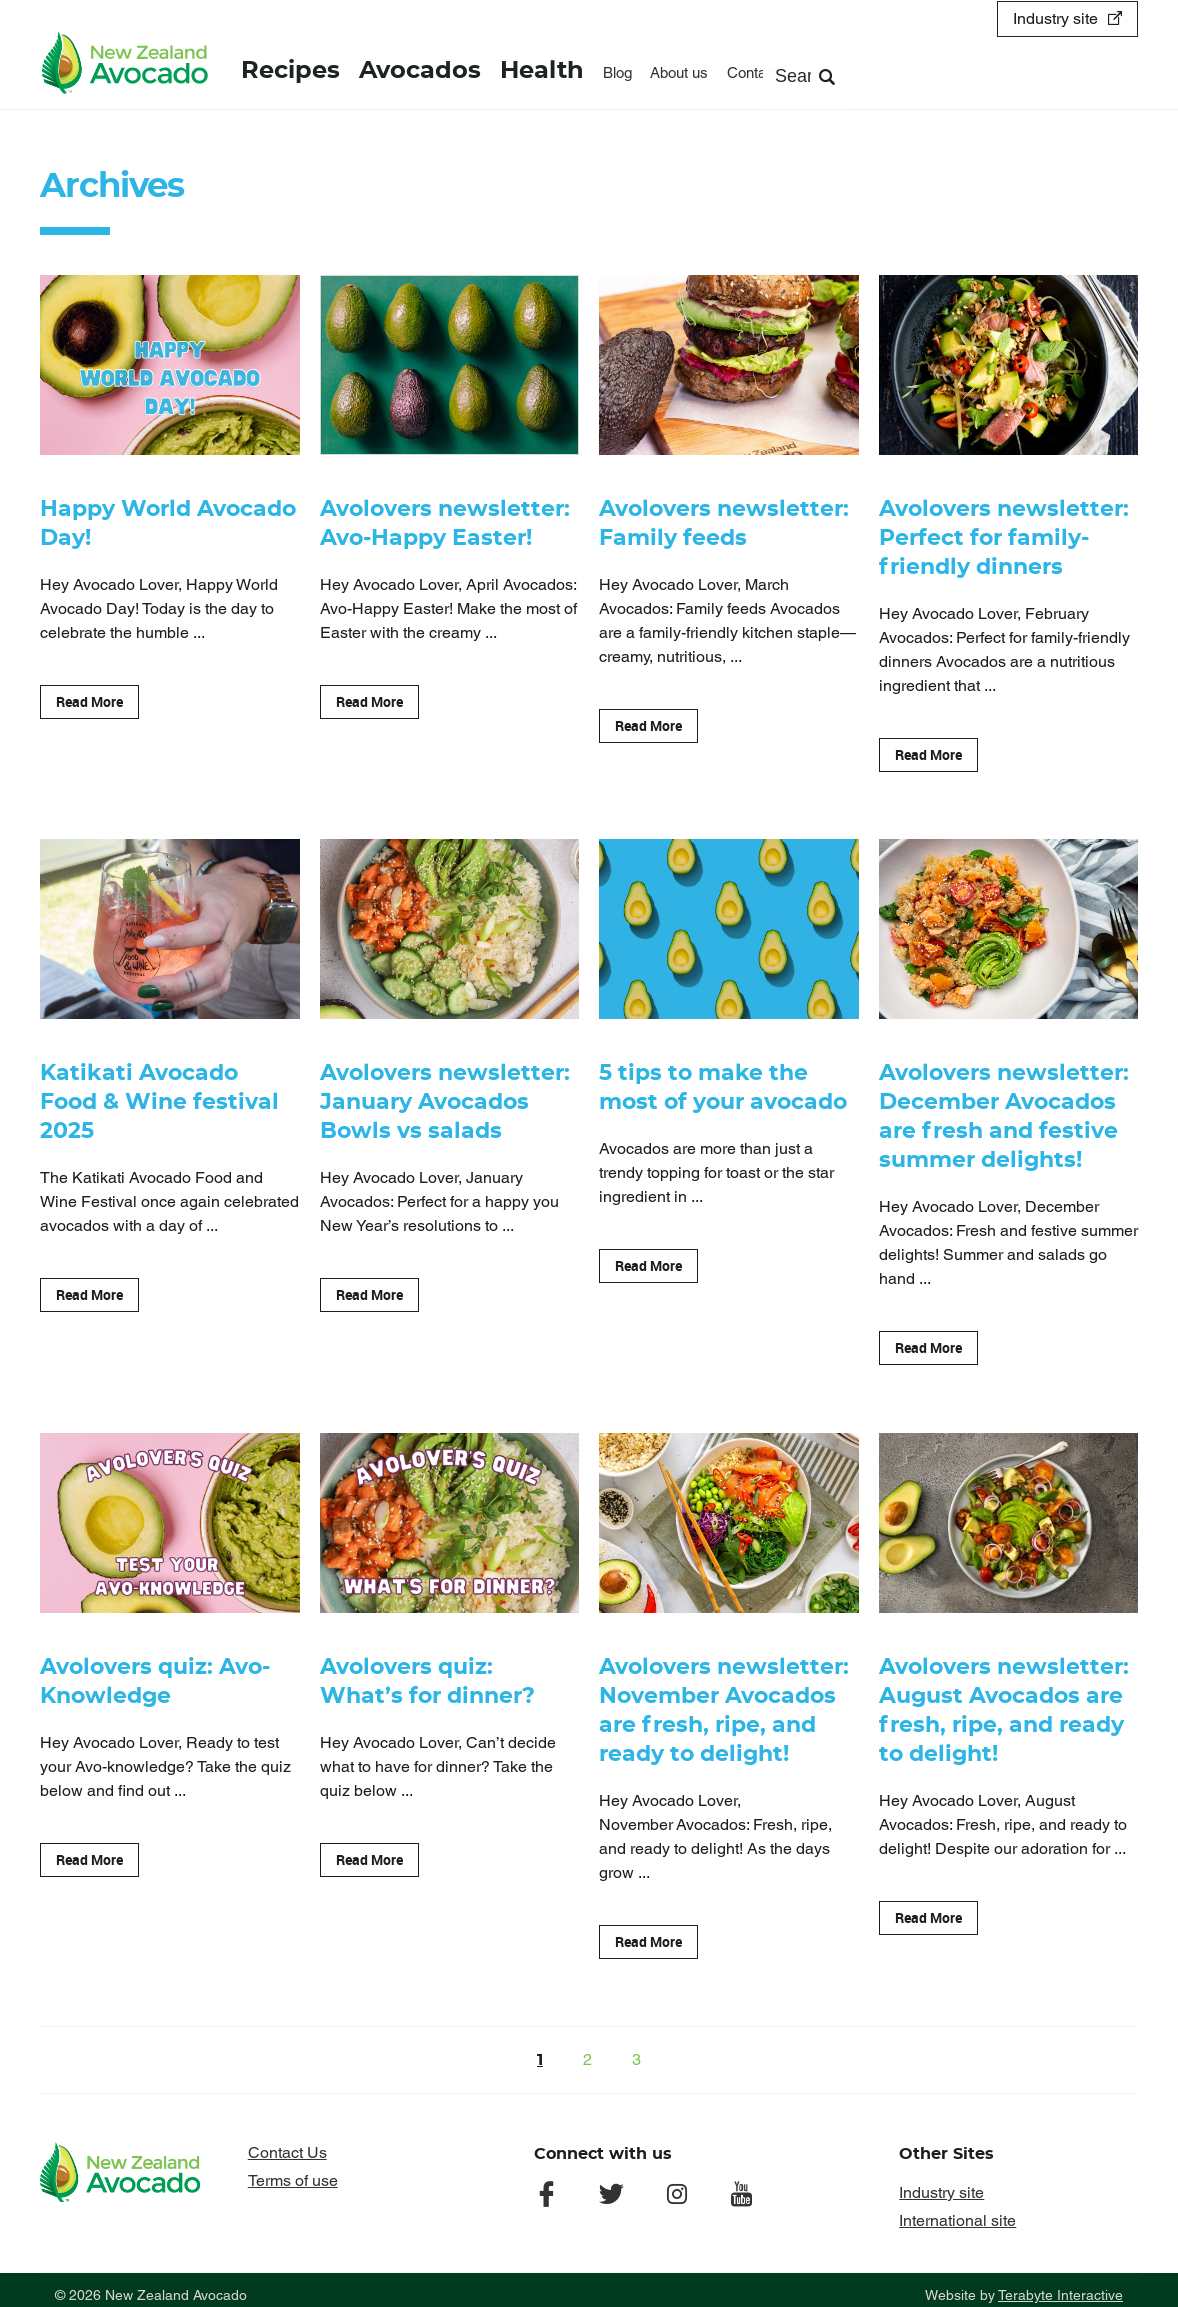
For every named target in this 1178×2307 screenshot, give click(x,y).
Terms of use (293, 2170)
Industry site (1055, 17)
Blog (614, 71)
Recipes (290, 70)
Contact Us (287, 2142)
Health (540, 70)
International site (957, 2210)
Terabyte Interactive (1060, 2285)
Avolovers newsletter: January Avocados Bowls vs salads (445, 1099)
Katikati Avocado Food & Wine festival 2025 (159, 1099)
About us (676, 71)
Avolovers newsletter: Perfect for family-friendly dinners (1004, 537)
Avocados (419, 70)
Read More (89, 699)
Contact (748, 71)
